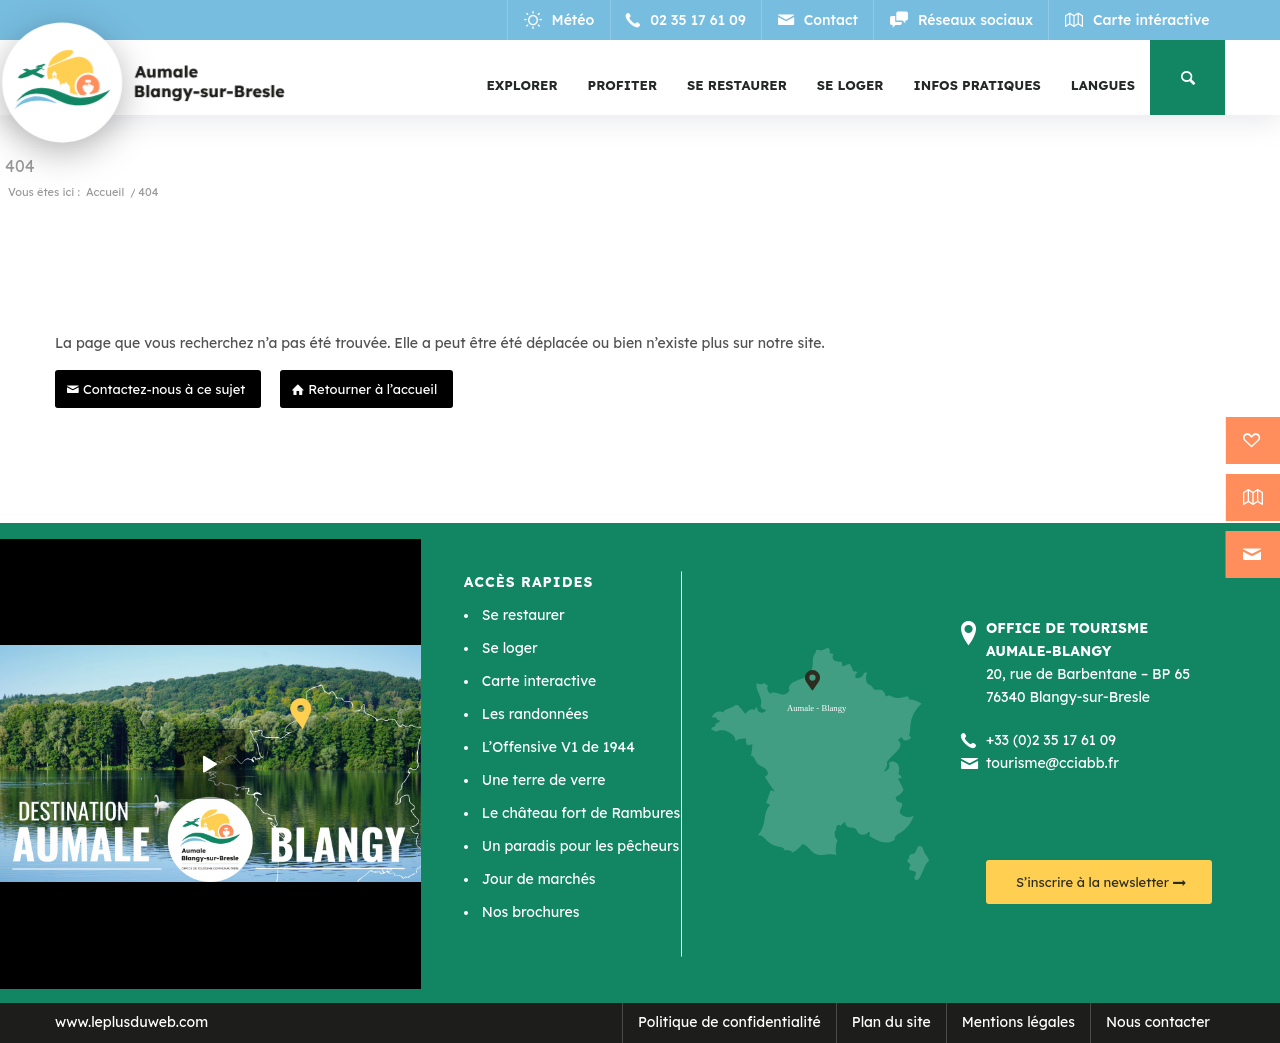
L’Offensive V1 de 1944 (558, 747)
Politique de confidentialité (729, 1022)
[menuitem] (522, 85)
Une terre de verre (544, 780)
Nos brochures (531, 912)
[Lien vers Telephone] (689, 20)
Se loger (510, 648)
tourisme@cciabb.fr (1052, 763)
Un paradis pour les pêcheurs (580, 846)
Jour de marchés (539, 879)
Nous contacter (1158, 1022)
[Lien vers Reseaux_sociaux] (962, 20)
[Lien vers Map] (1137, 20)
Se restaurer (523, 615)
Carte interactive (539, 681)
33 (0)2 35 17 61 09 (1055, 740)
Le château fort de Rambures (581, 813)
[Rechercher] (1187, 77)
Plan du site (891, 1022)
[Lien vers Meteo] (563, 20)
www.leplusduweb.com (131, 1022)
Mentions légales (1018, 1022)
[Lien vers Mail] (819, 20)
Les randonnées (535, 714)
